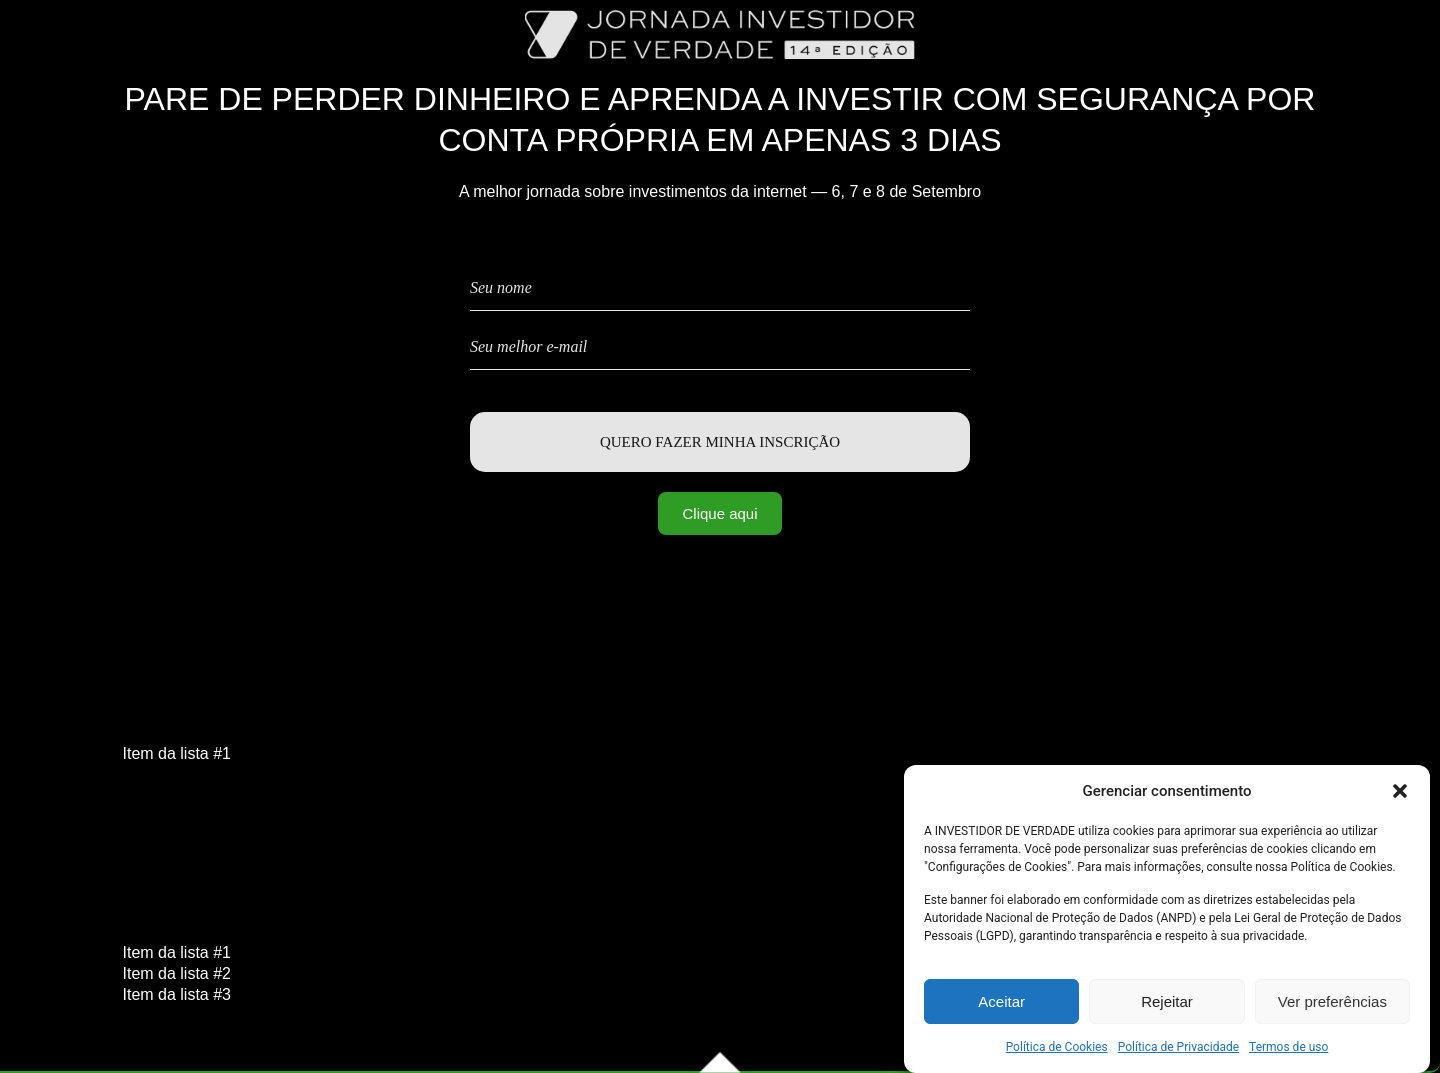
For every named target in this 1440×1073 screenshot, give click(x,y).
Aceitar (1001, 1004)
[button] (1400, 794)
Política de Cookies (1057, 1050)
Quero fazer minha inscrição (720, 442)
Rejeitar (1167, 1004)
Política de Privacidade (1178, 1050)
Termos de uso (1288, 1050)
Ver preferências (1332, 1004)
